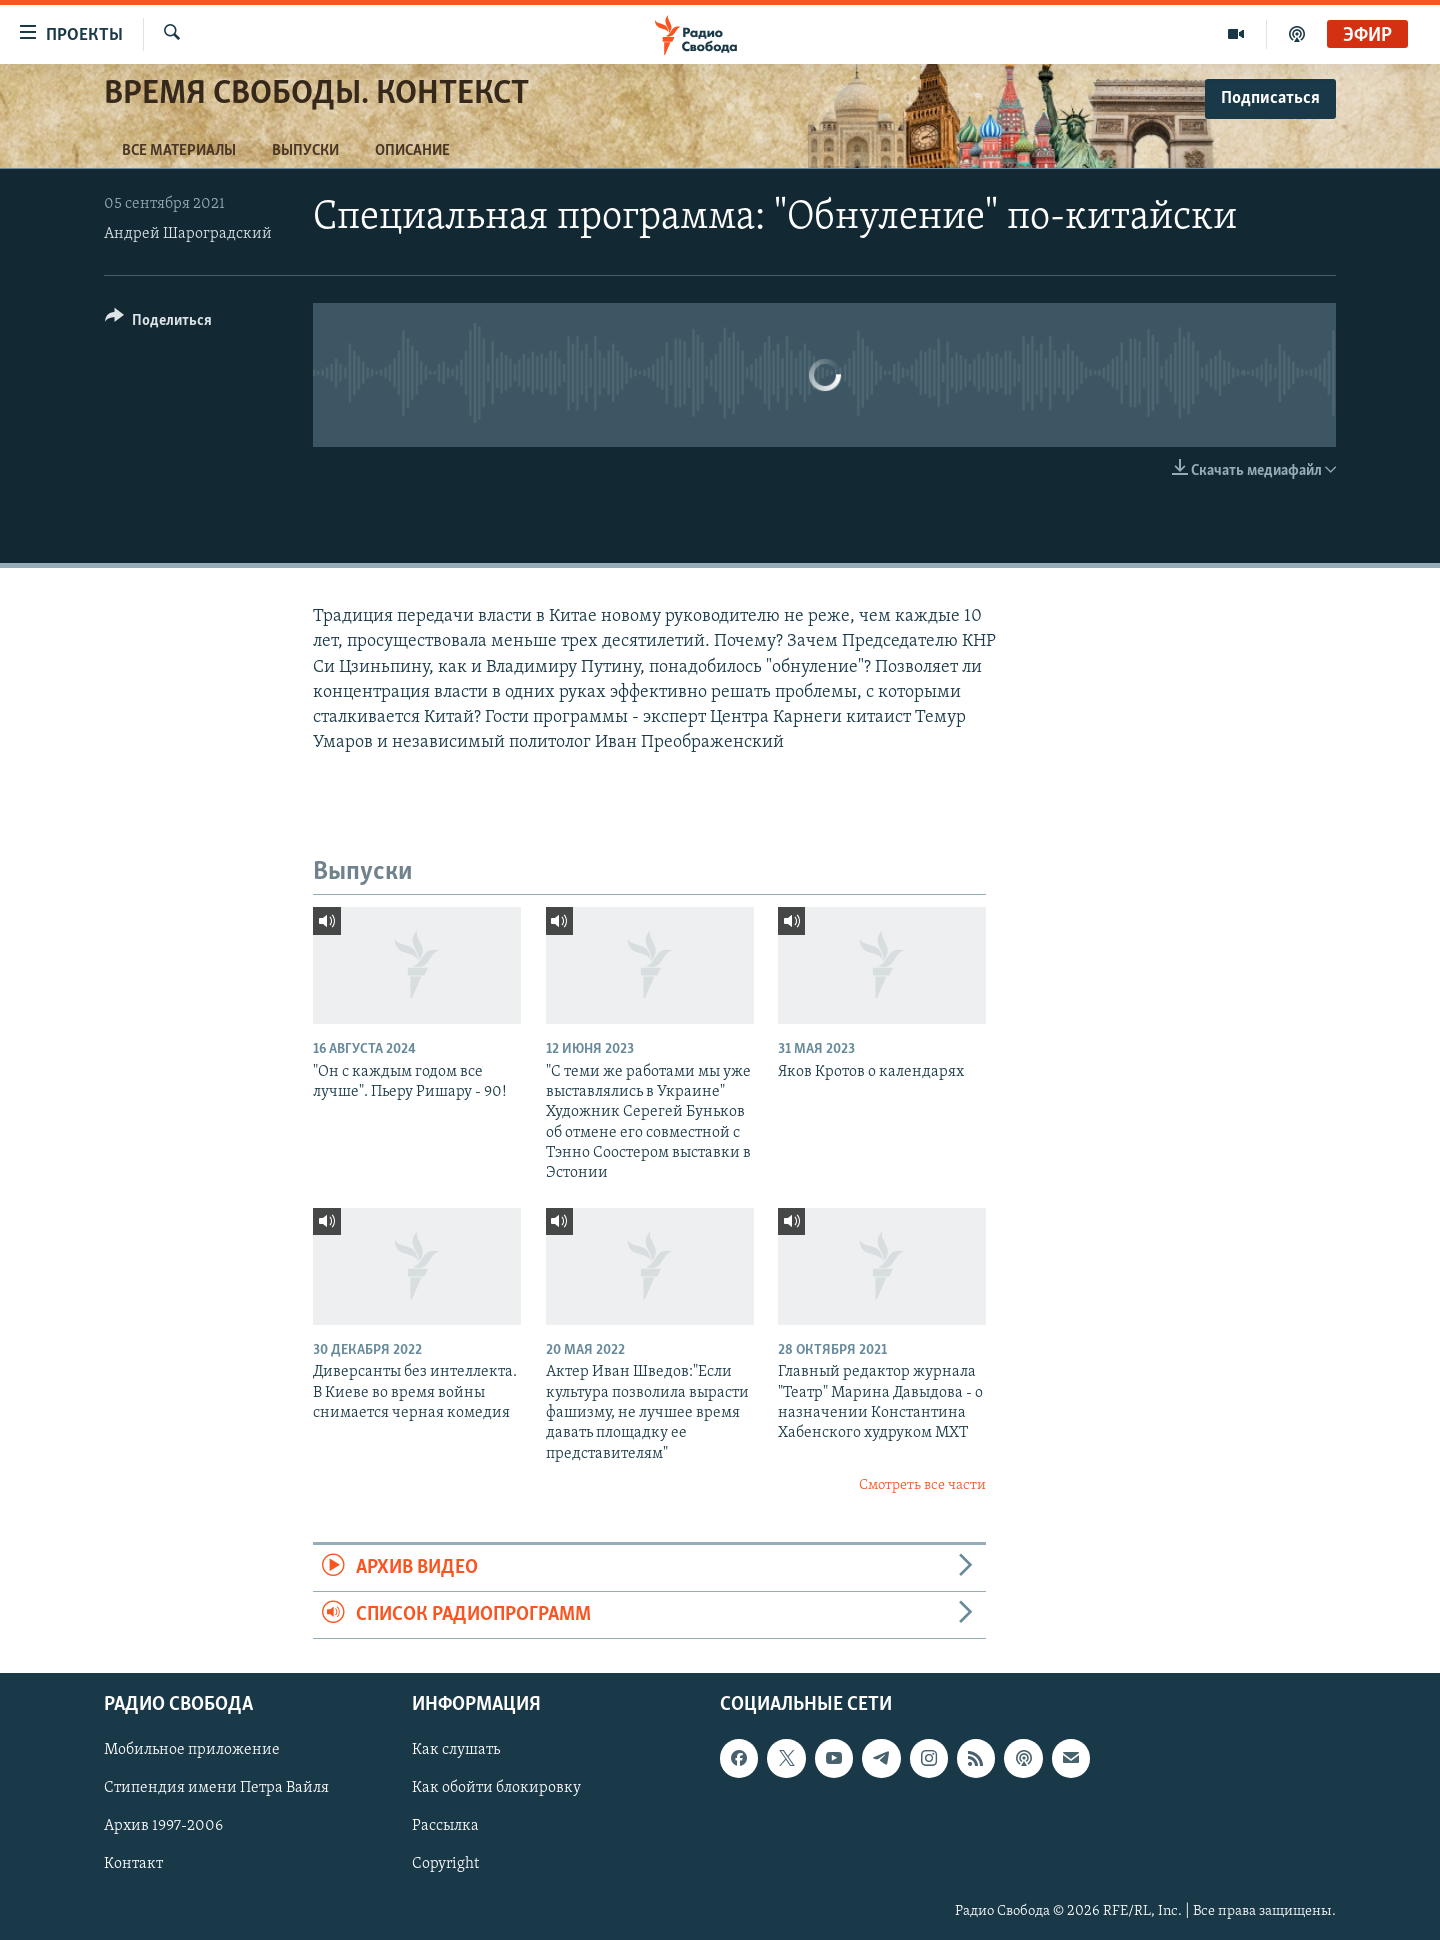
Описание (412, 151)
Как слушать (456, 1751)
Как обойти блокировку (496, 1789)
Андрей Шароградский (188, 234)
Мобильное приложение (192, 1751)
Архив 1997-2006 (163, 1827)
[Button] (158, 323)
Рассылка (445, 1827)
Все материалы (179, 151)
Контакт (133, 1865)
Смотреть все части (922, 1485)
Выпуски (305, 151)
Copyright (445, 1865)
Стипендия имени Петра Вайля (216, 1789)
